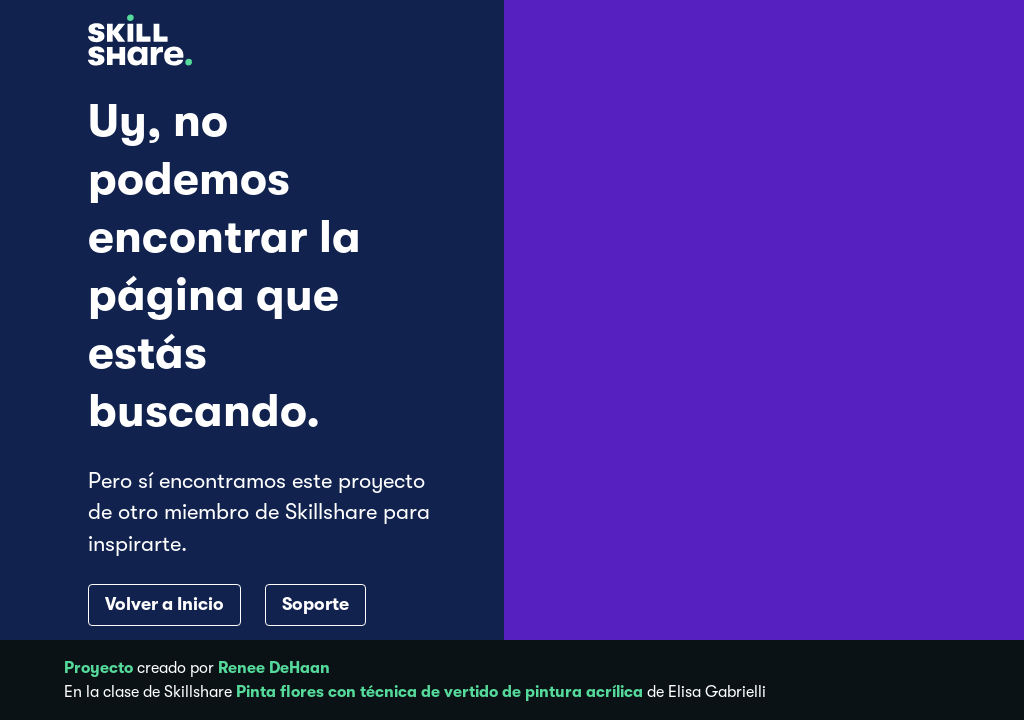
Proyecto (98, 668)
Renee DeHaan (274, 668)
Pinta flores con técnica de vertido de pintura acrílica (439, 692)
